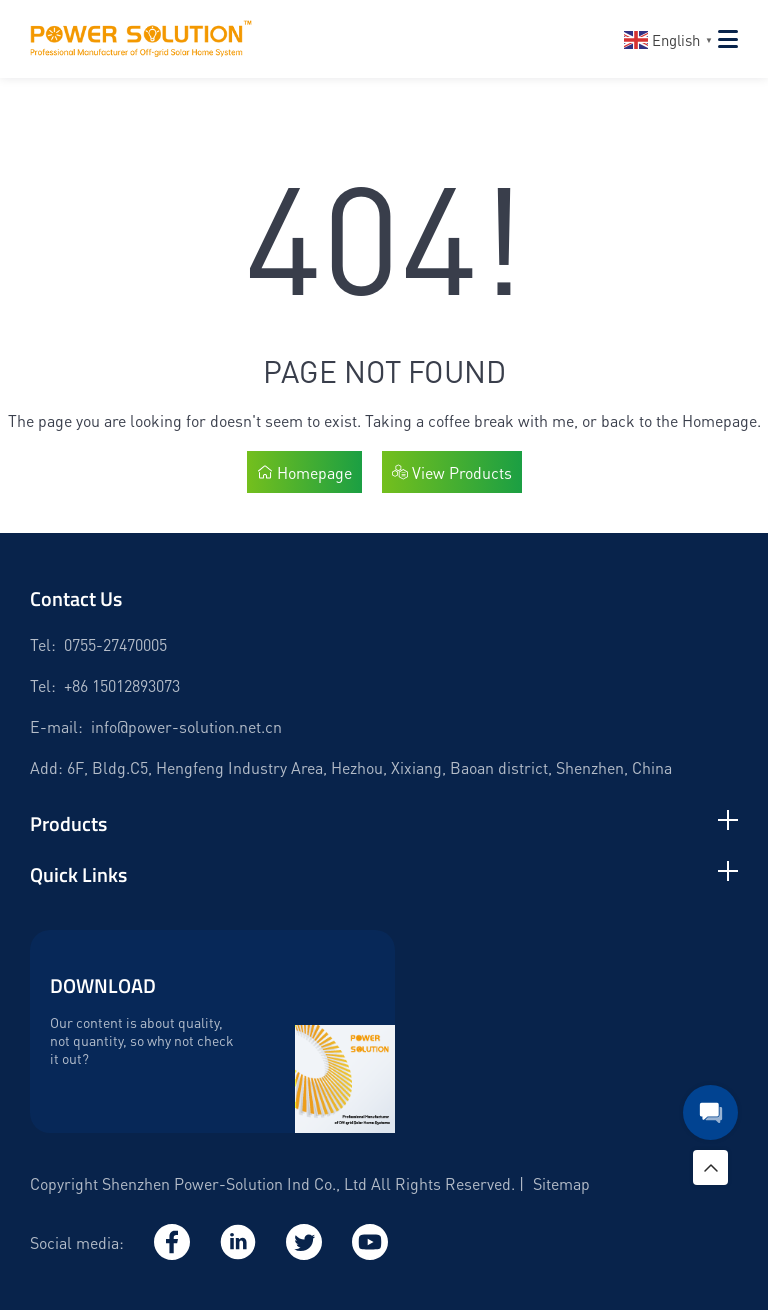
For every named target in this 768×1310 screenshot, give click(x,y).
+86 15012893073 (122, 685)
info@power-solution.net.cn (186, 726)
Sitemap (561, 1183)
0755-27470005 (115, 644)
